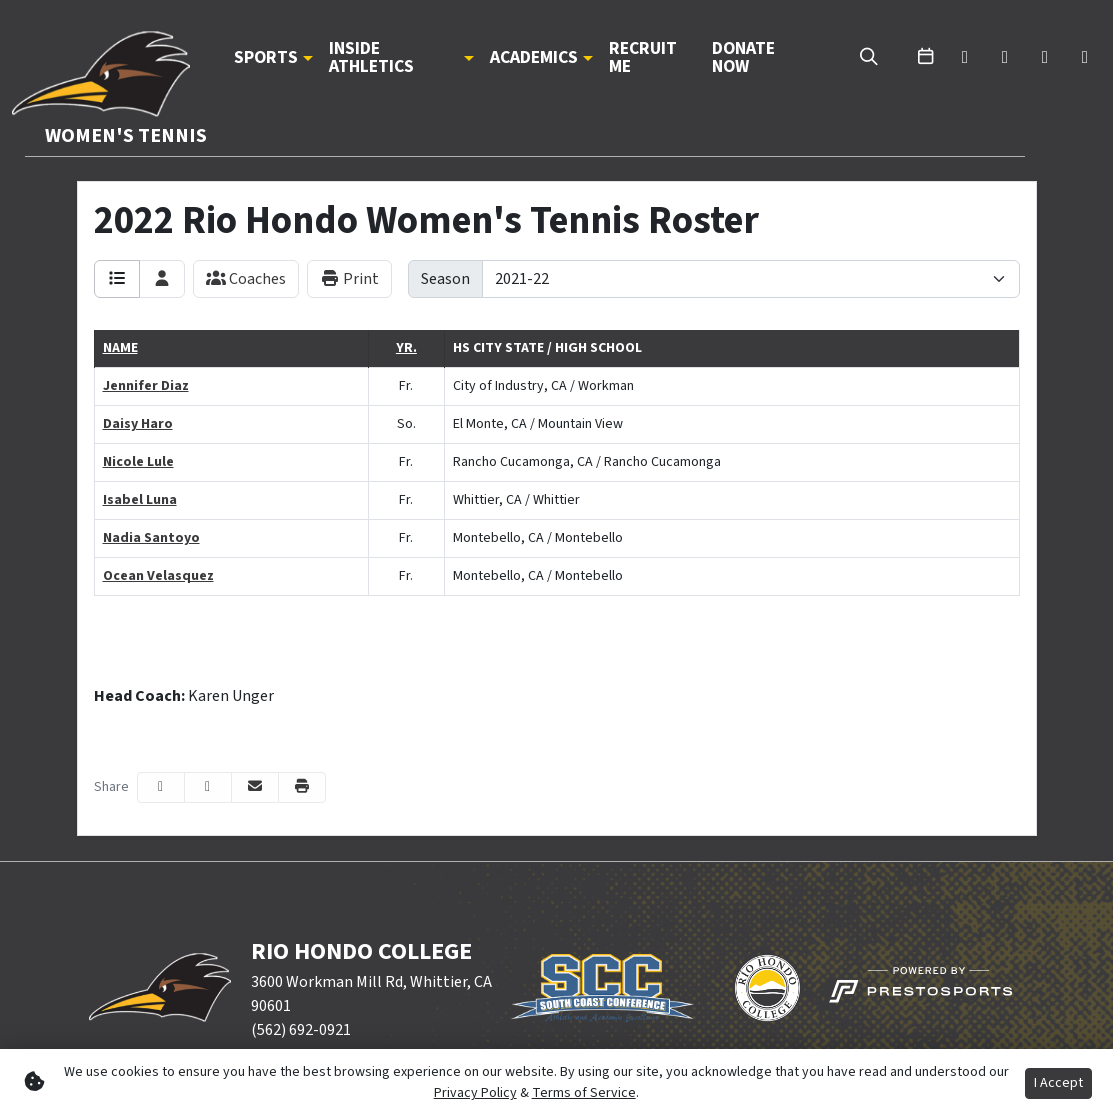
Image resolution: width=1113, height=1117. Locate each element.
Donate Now (743, 57)
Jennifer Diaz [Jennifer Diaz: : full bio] (146, 386)
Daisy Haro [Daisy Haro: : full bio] (138, 424)
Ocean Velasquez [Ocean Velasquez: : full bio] (158, 576)
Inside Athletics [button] (371, 57)
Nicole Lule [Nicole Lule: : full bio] (138, 462)
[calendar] (925, 58)
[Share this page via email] (255, 787)
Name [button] (120, 348)
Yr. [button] (406, 348)
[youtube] (1045, 58)
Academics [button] (534, 58)
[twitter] (965, 58)
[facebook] (1005, 58)
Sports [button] (266, 58)
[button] (273, 58)
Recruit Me (643, 57)
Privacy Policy (475, 1093)
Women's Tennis (126, 136)
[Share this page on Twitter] (208, 787)
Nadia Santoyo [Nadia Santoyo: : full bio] (151, 538)
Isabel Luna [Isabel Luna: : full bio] (140, 500)
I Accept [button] (1058, 1083)
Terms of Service (584, 1093)
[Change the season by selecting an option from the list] (751, 279)
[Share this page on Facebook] (161, 787)
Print (349, 279)
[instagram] (1085, 58)
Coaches (246, 279)
